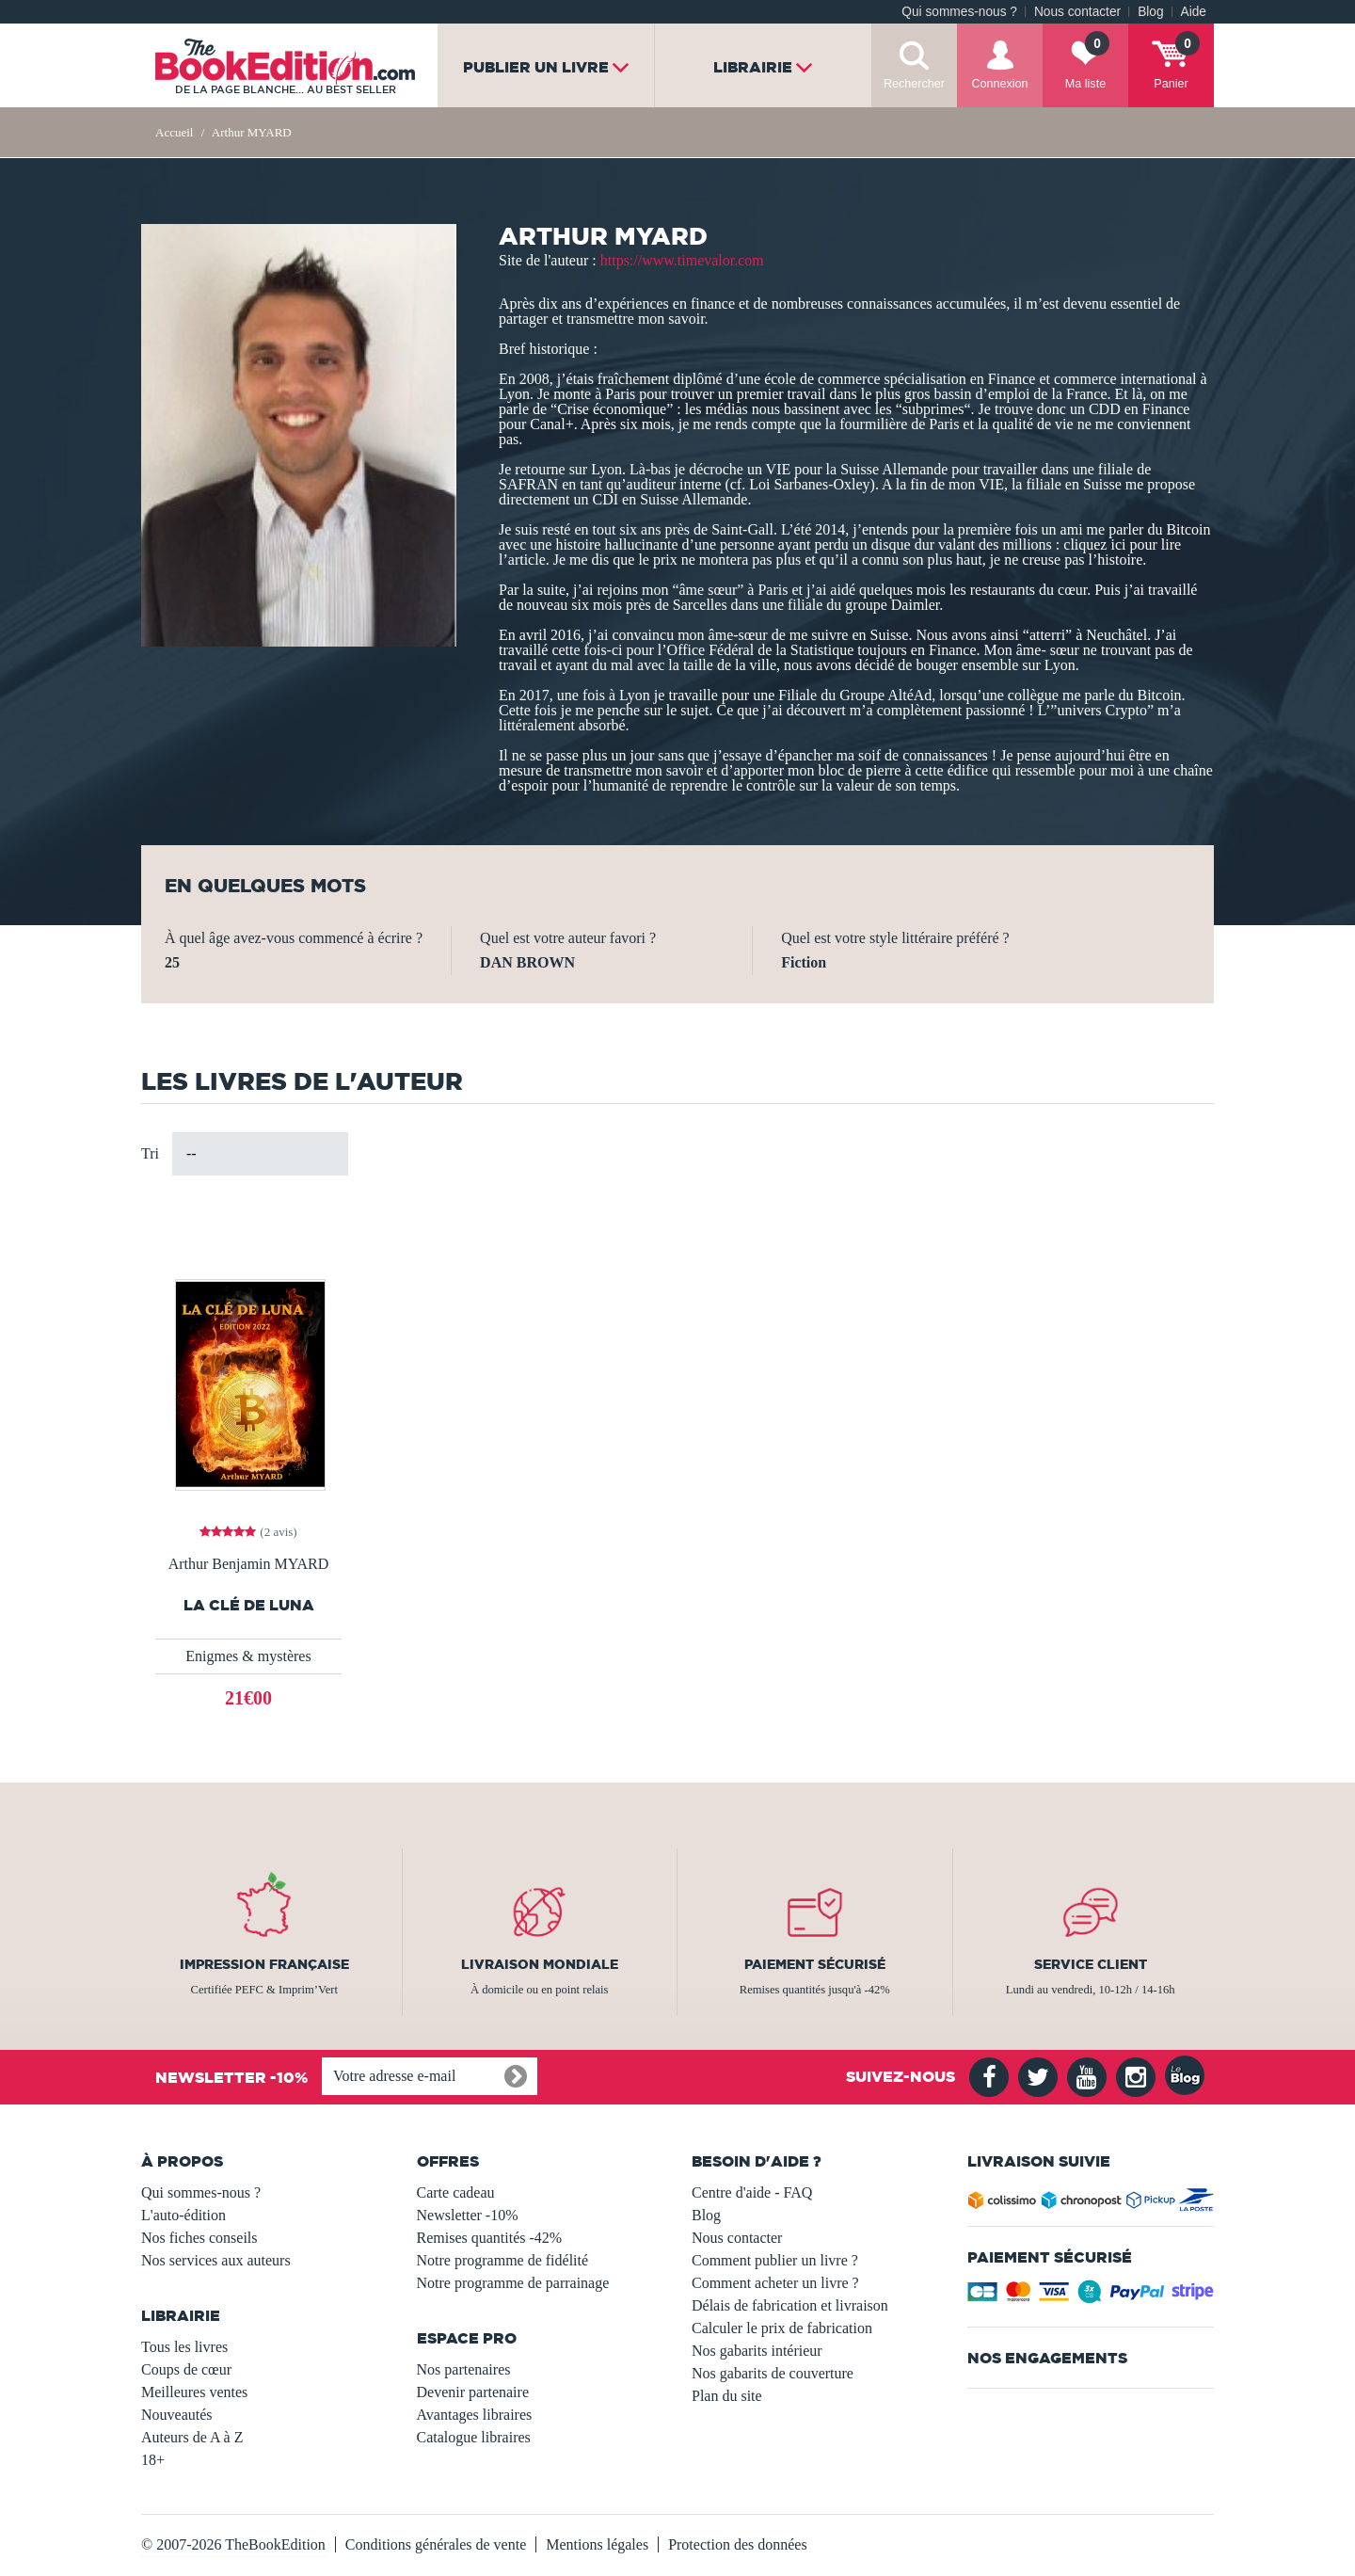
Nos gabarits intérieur (757, 2351)
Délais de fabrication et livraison (790, 2305)
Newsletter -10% (467, 2215)
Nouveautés (177, 2415)
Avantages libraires (475, 2415)
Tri (150, 1153)
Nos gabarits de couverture (772, 2373)
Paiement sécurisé (814, 1964)
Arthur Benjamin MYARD (248, 1564)
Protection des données (737, 2544)
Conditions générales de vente (435, 2544)
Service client (1090, 1964)
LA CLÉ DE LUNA (248, 1605)
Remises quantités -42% (490, 2238)
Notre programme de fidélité (503, 2260)
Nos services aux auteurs (216, 2260)
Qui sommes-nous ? (959, 12)
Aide (1193, 12)
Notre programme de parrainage (513, 2283)
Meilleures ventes (194, 2392)
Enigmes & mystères (248, 1656)
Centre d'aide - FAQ (752, 2192)
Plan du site (727, 2396)
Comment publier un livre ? (775, 2260)
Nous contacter (1077, 12)
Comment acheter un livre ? (775, 2283)
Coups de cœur (186, 2369)
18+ (153, 2460)
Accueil (174, 132)
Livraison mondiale (539, 1964)
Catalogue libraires (474, 2437)
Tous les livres (184, 2347)
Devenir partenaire (473, 2392)
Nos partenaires (464, 2369)
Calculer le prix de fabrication (782, 2328)
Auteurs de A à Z (192, 2437)
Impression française (264, 1964)
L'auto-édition (183, 2215)
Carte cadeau (456, 2192)
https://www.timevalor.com (682, 260)
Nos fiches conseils (199, 2238)
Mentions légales (597, 2544)
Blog (1150, 12)
